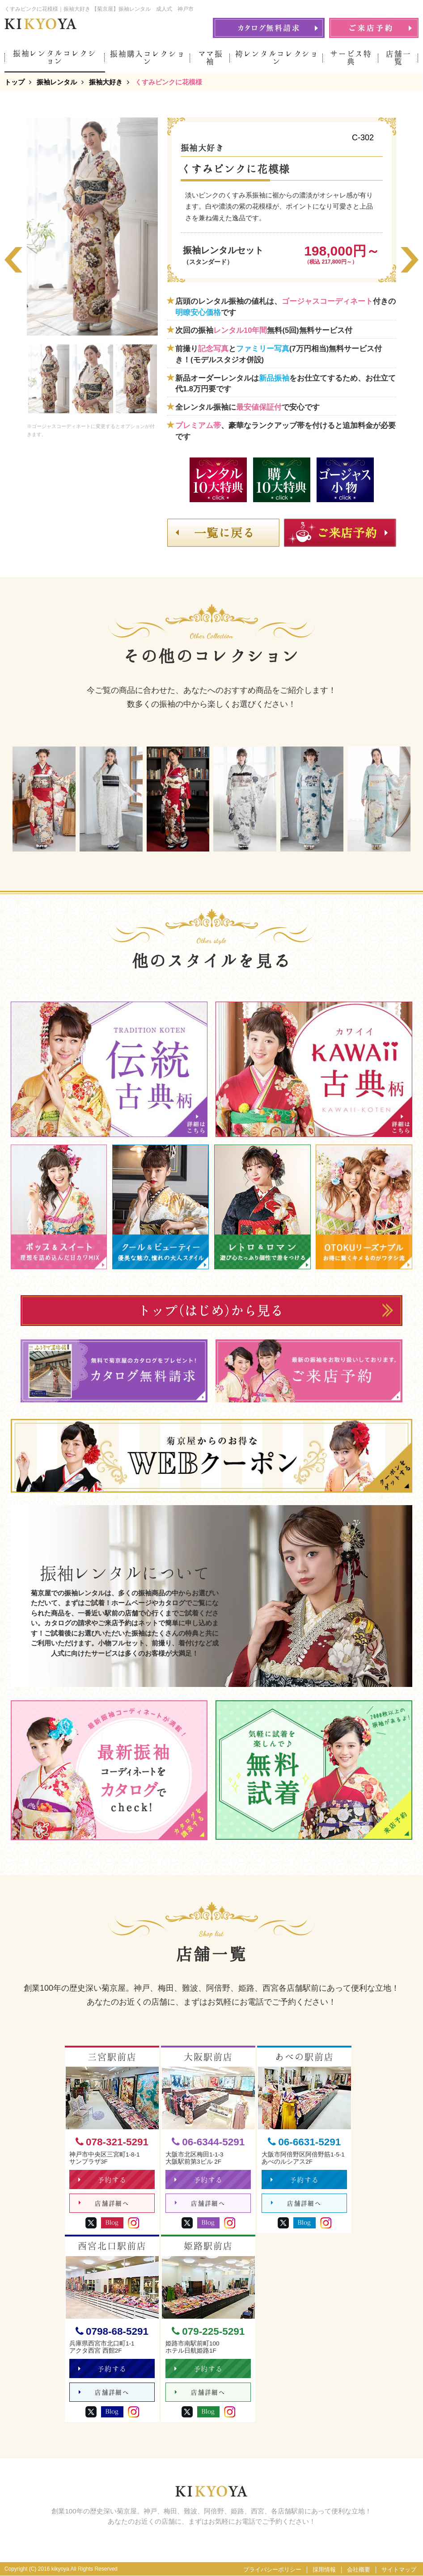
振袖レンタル (57, 82)
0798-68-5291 (112, 2331)
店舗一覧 (398, 57)
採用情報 (324, 2570)
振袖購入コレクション (147, 57)
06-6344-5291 (208, 2142)
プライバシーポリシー (272, 2570)
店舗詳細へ (104, 2203)
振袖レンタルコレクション (55, 57)
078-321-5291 (112, 2142)
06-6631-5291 (304, 2142)
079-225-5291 (208, 2331)
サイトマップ (398, 2570)
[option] (92, 226)
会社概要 (358, 2570)
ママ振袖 (210, 57)
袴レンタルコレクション (277, 57)
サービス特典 (351, 57)
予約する (102, 2180)
